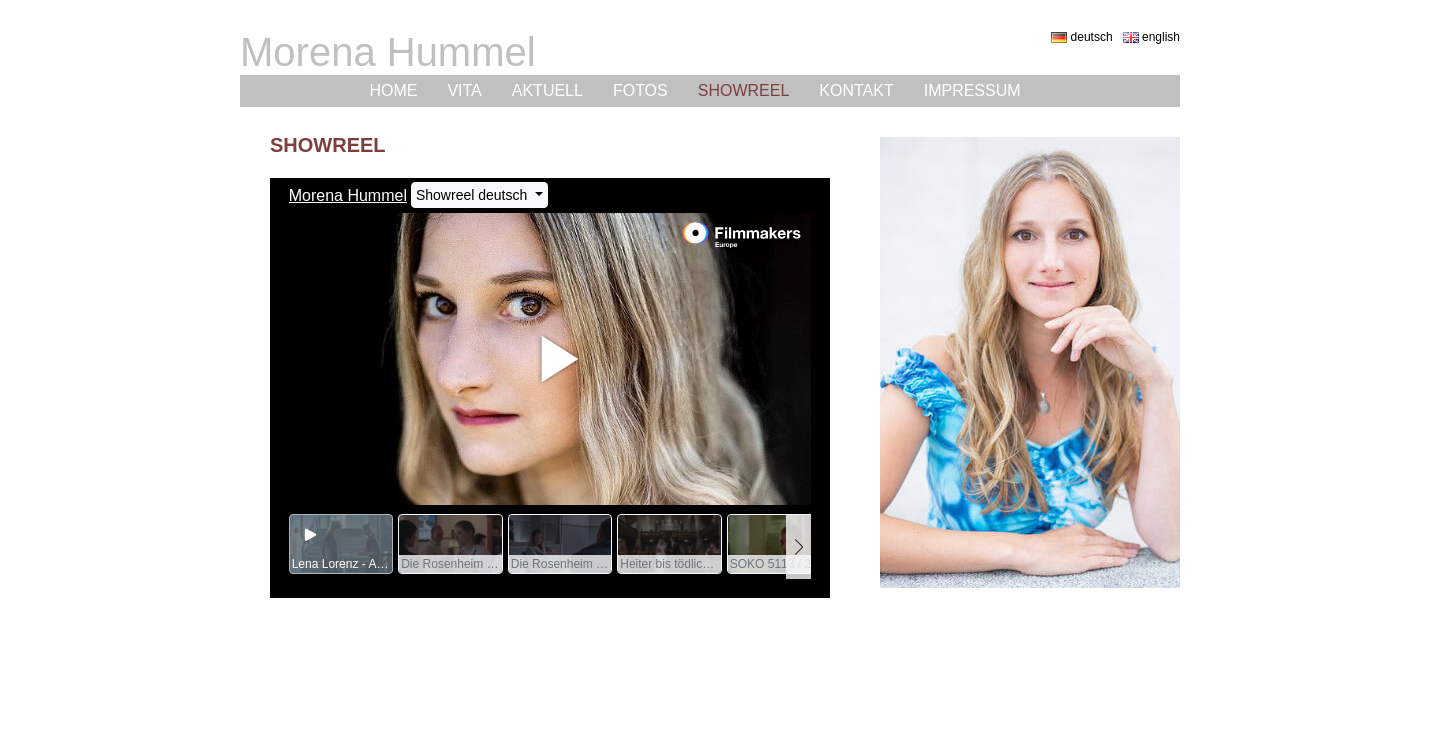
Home (393, 90)
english (1151, 37)
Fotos (640, 90)
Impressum (972, 90)
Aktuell (547, 90)
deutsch (1081, 37)
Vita (464, 90)
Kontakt (856, 90)
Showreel (744, 90)
